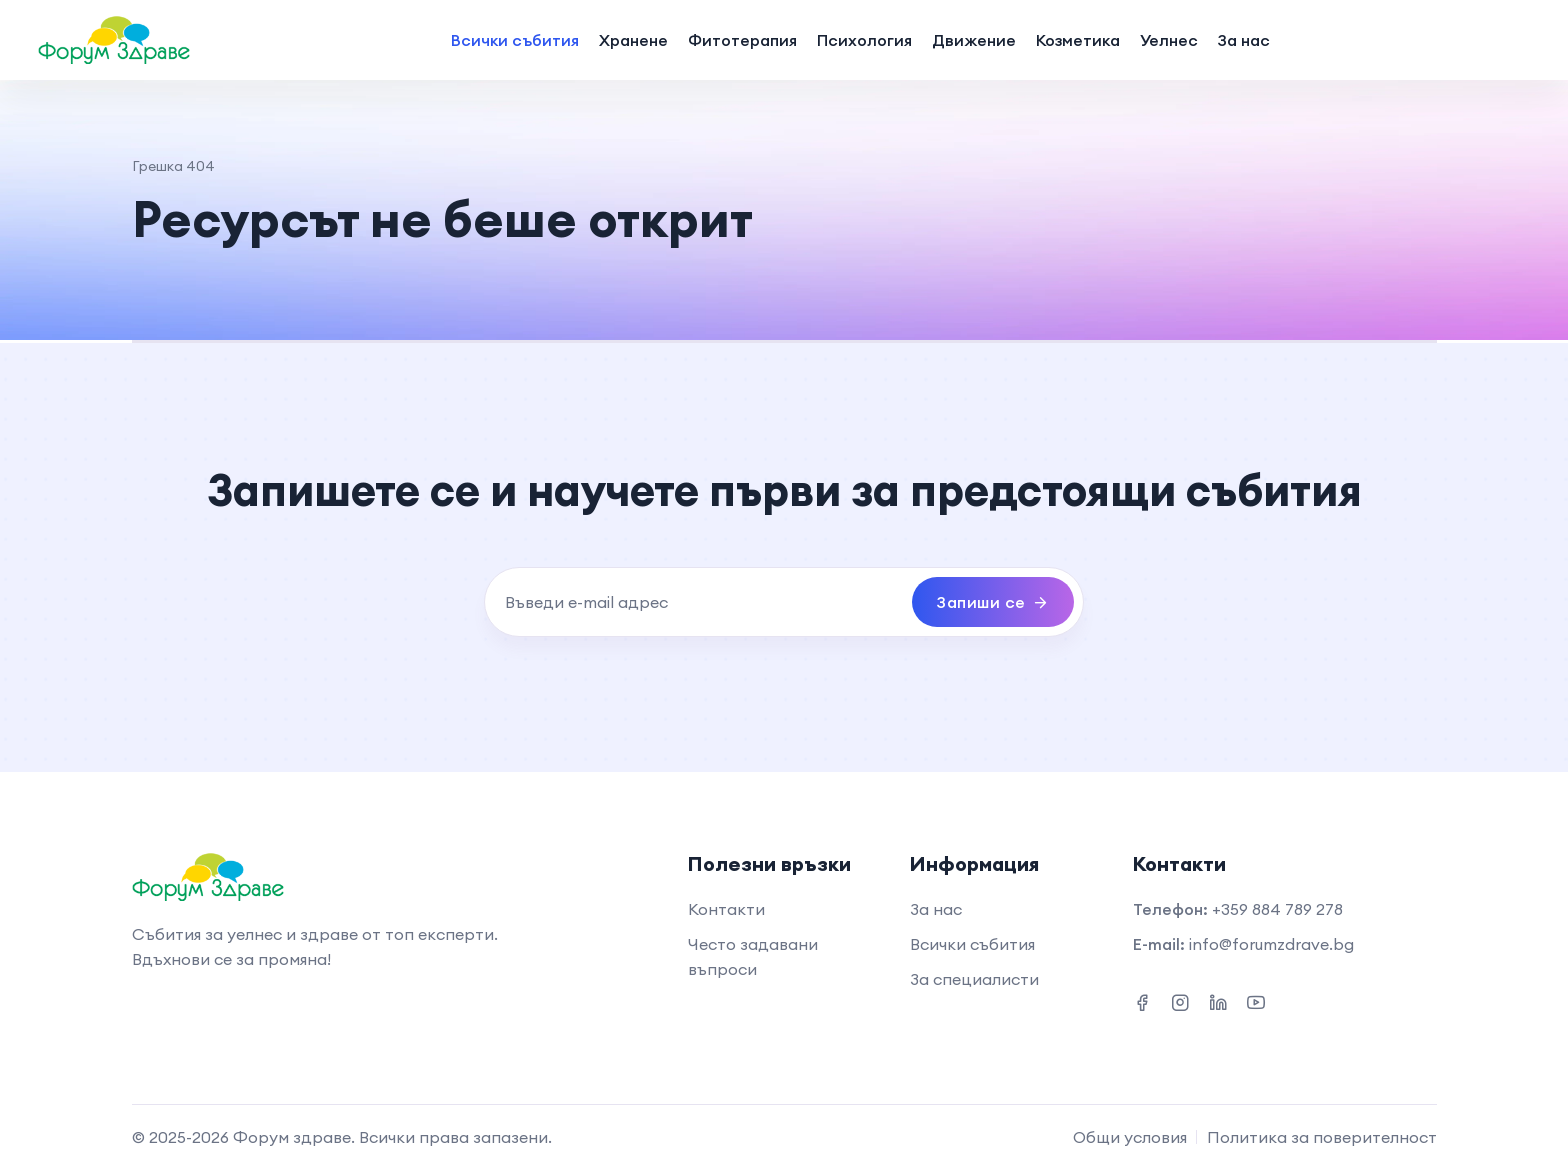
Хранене (633, 40)
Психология (864, 40)
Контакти (726, 909)
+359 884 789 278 (1277, 909)
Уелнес (1169, 40)
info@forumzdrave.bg (1271, 944)
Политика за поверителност (1322, 1137)
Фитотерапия (742, 40)
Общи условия (1130, 1137)
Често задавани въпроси (753, 956)
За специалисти (974, 979)
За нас (1244, 40)
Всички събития (515, 40)
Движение (974, 40)
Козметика (1078, 40)
